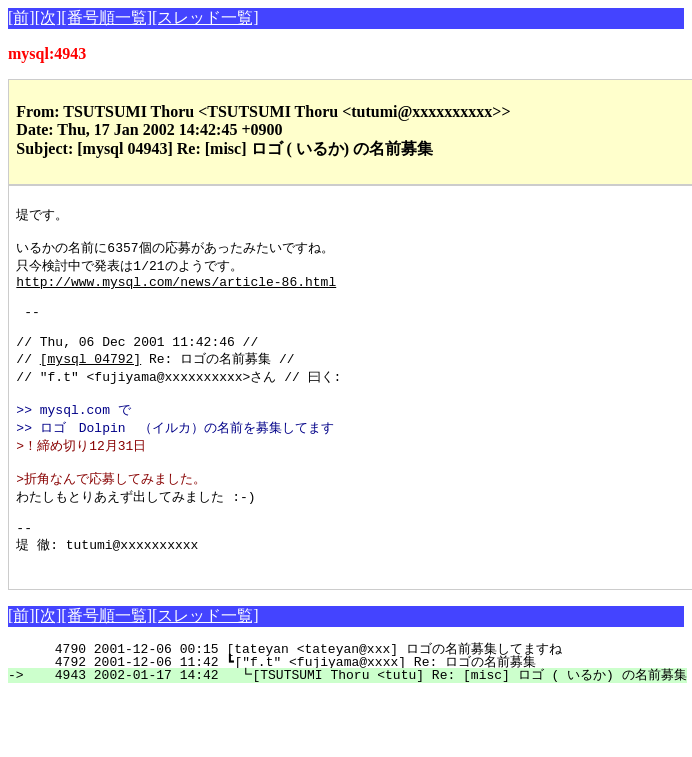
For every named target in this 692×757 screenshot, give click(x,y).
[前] (21, 17)
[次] (48, 17)
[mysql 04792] (90, 380)
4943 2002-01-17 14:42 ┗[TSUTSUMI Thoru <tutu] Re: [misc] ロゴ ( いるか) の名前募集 (356, 719)
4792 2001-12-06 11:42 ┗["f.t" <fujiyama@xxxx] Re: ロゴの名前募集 (361, 706)
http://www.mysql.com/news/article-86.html (176, 290)
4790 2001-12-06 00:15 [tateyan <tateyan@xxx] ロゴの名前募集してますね (358, 693)
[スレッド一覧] (205, 17)
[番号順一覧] (106, 17)
